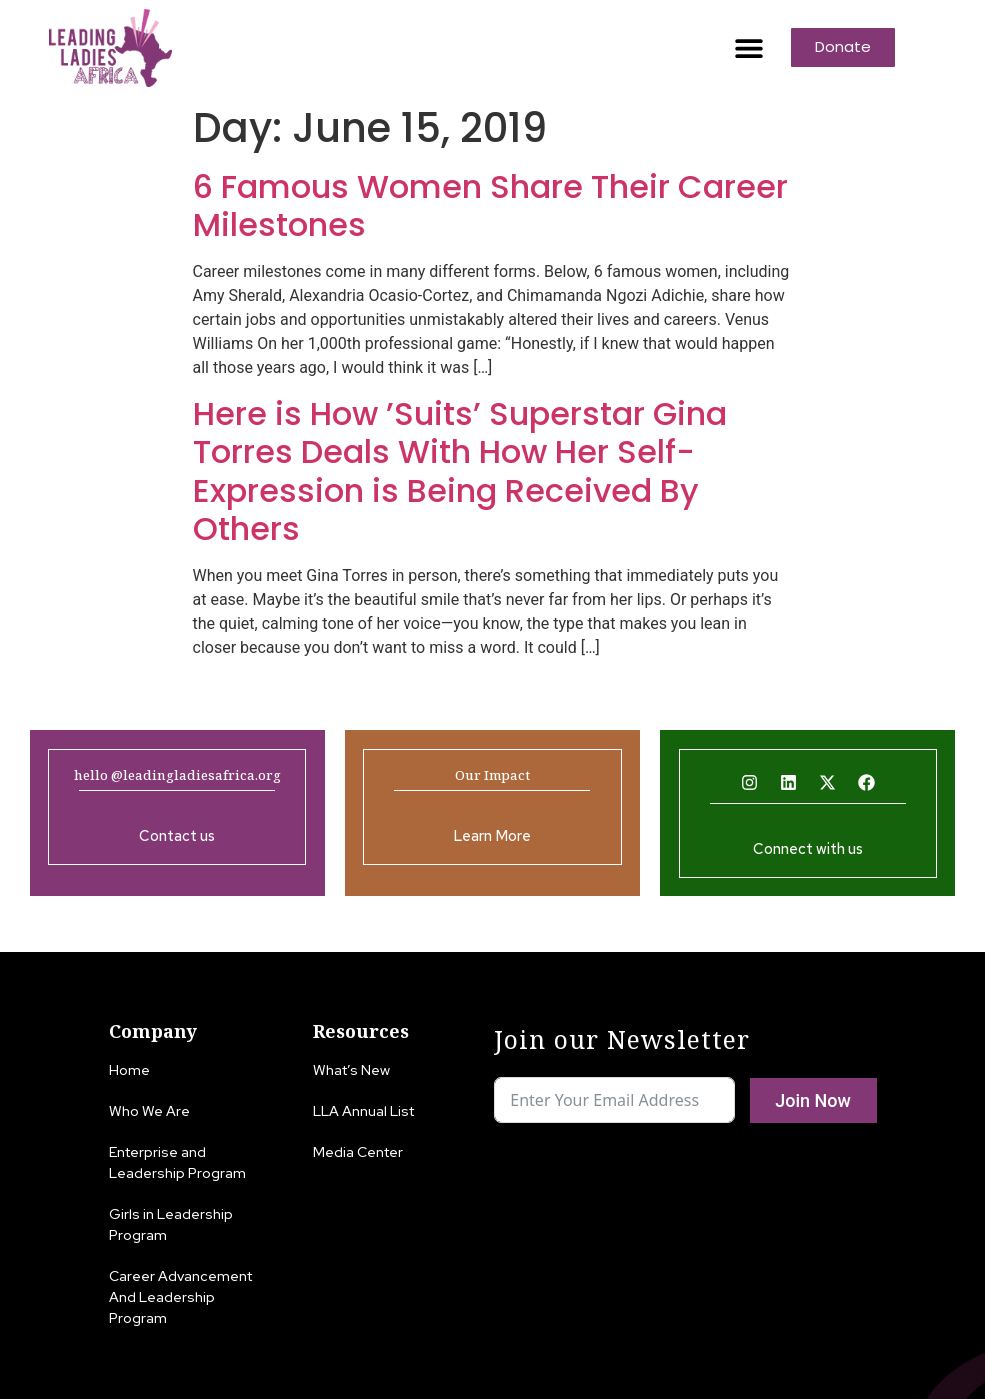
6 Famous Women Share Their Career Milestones (490, 205)
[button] (748, 47)
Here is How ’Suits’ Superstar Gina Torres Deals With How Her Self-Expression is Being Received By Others (460, 471)
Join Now (813, 1100)
